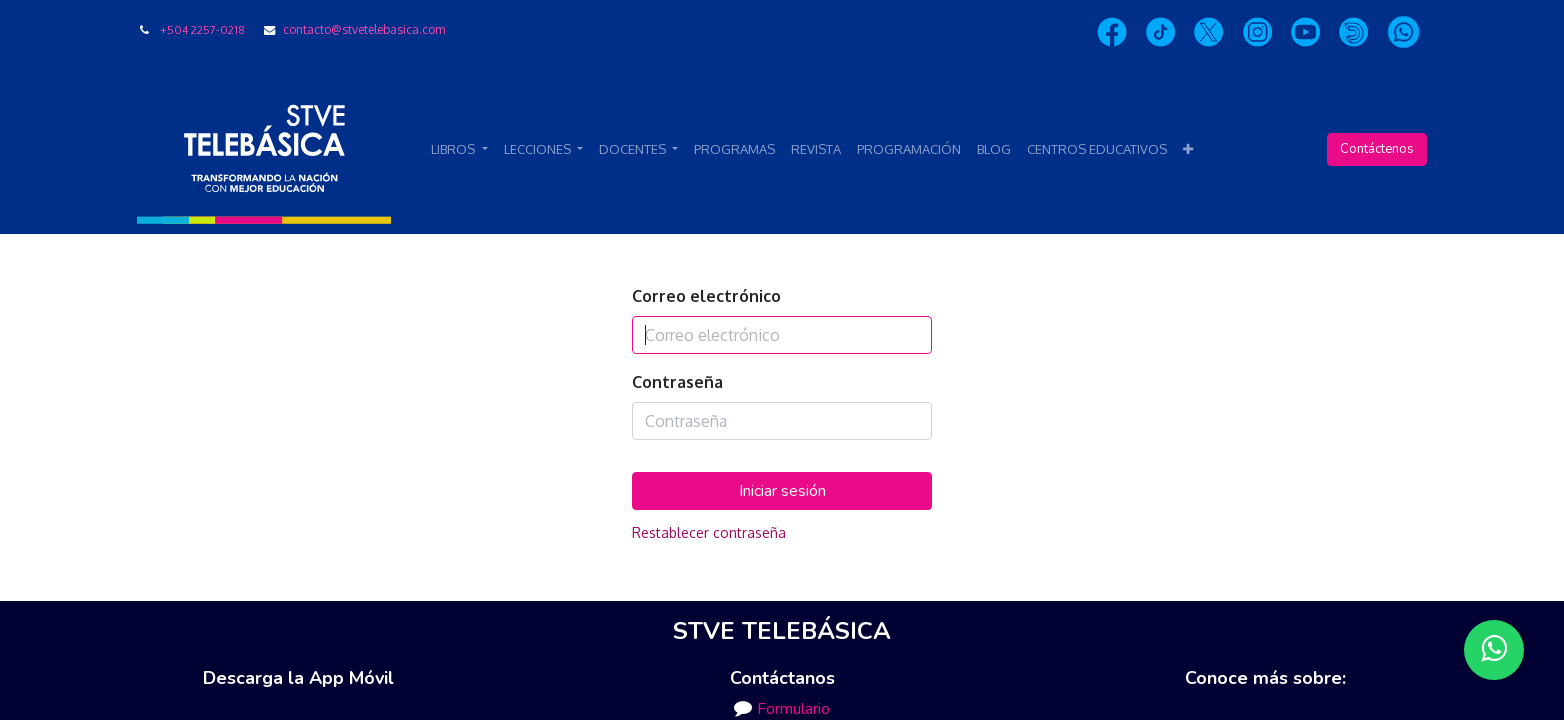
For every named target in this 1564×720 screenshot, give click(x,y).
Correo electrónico (706, 296)
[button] (1188, 150)
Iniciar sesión (782, 491)
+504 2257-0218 (202, 29)
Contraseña (677, 382)
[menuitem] (734, 150)
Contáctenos (1377, 149)
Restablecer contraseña (709, 532)
